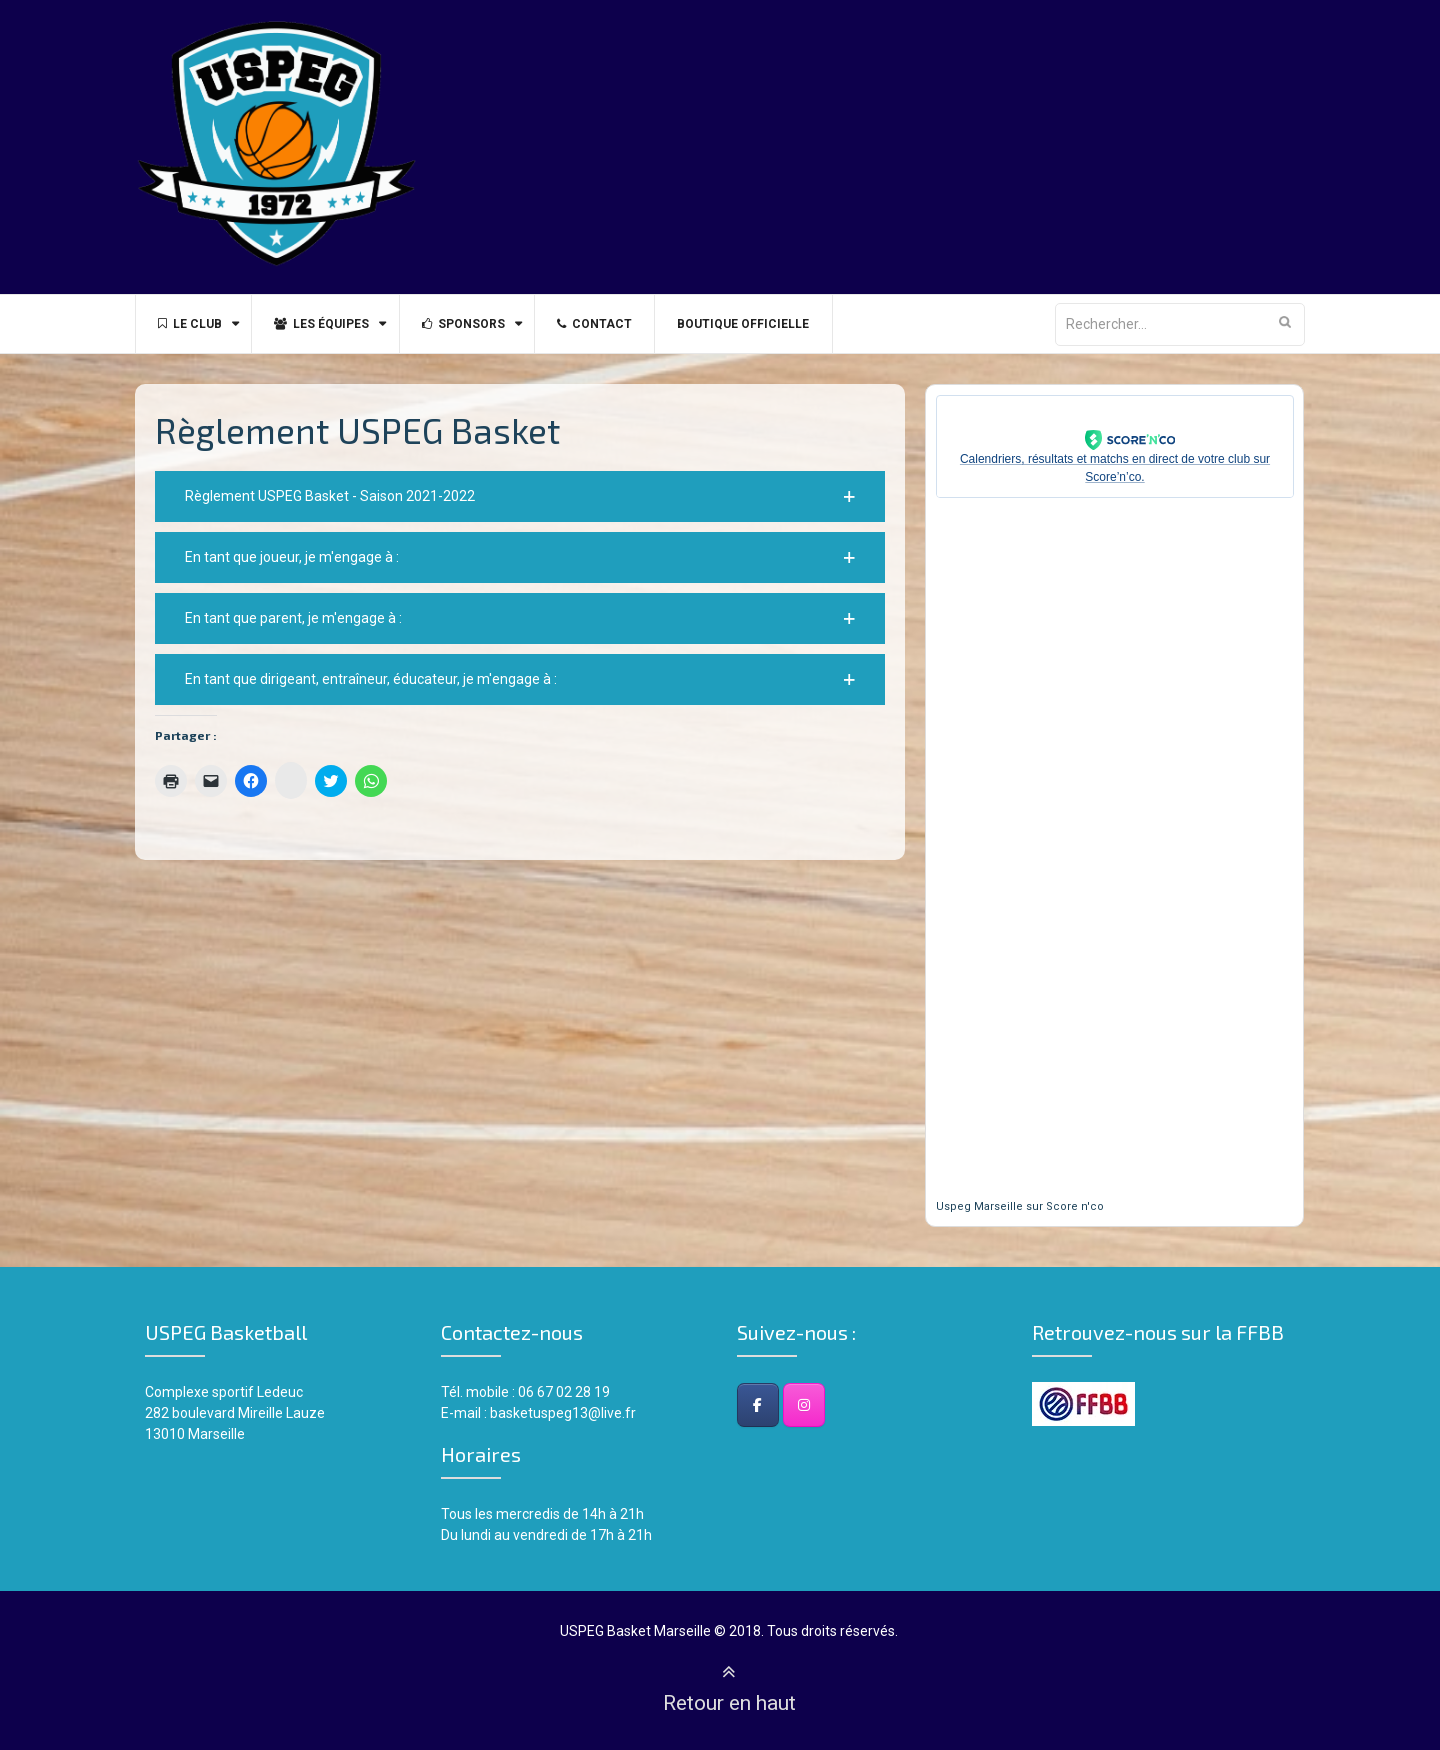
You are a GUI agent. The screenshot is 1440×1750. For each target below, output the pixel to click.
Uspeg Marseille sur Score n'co (1020, 1206)
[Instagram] (804, 1405)
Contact (614, 324)
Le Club (193, 324)
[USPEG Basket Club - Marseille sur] (850, 1405)
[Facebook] (758, 1405)
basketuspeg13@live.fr (563, 1413)
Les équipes (330, 324)
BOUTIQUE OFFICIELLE (769, 324)
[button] (520, 496)
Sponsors (477, 324)
